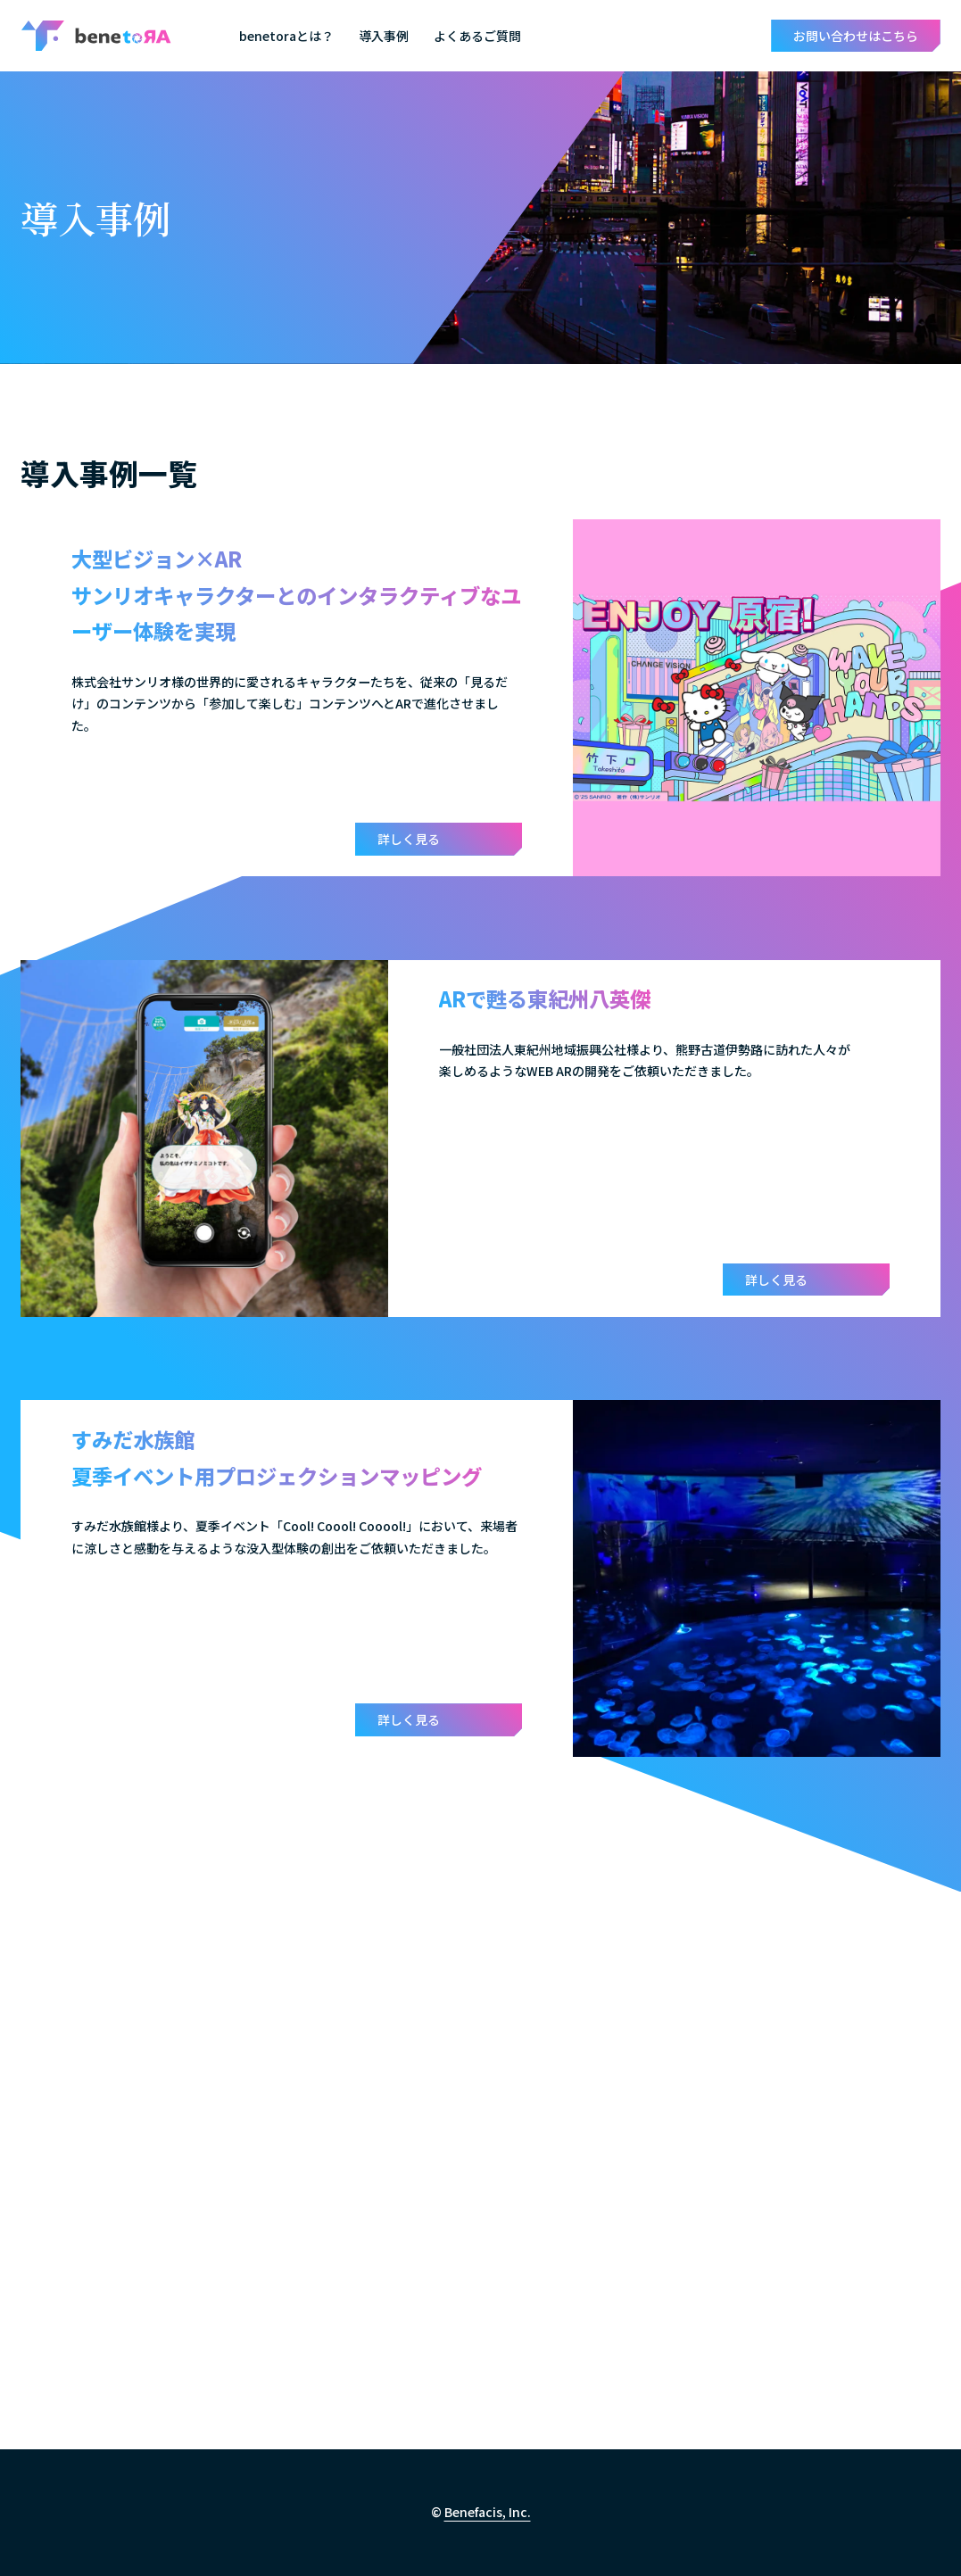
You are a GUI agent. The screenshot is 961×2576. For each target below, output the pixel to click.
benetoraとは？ (286, 36)
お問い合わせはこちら (855, 36)
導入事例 (384, 36)
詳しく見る (408, 839)
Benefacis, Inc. (487, 2512)
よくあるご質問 (477, 36)
